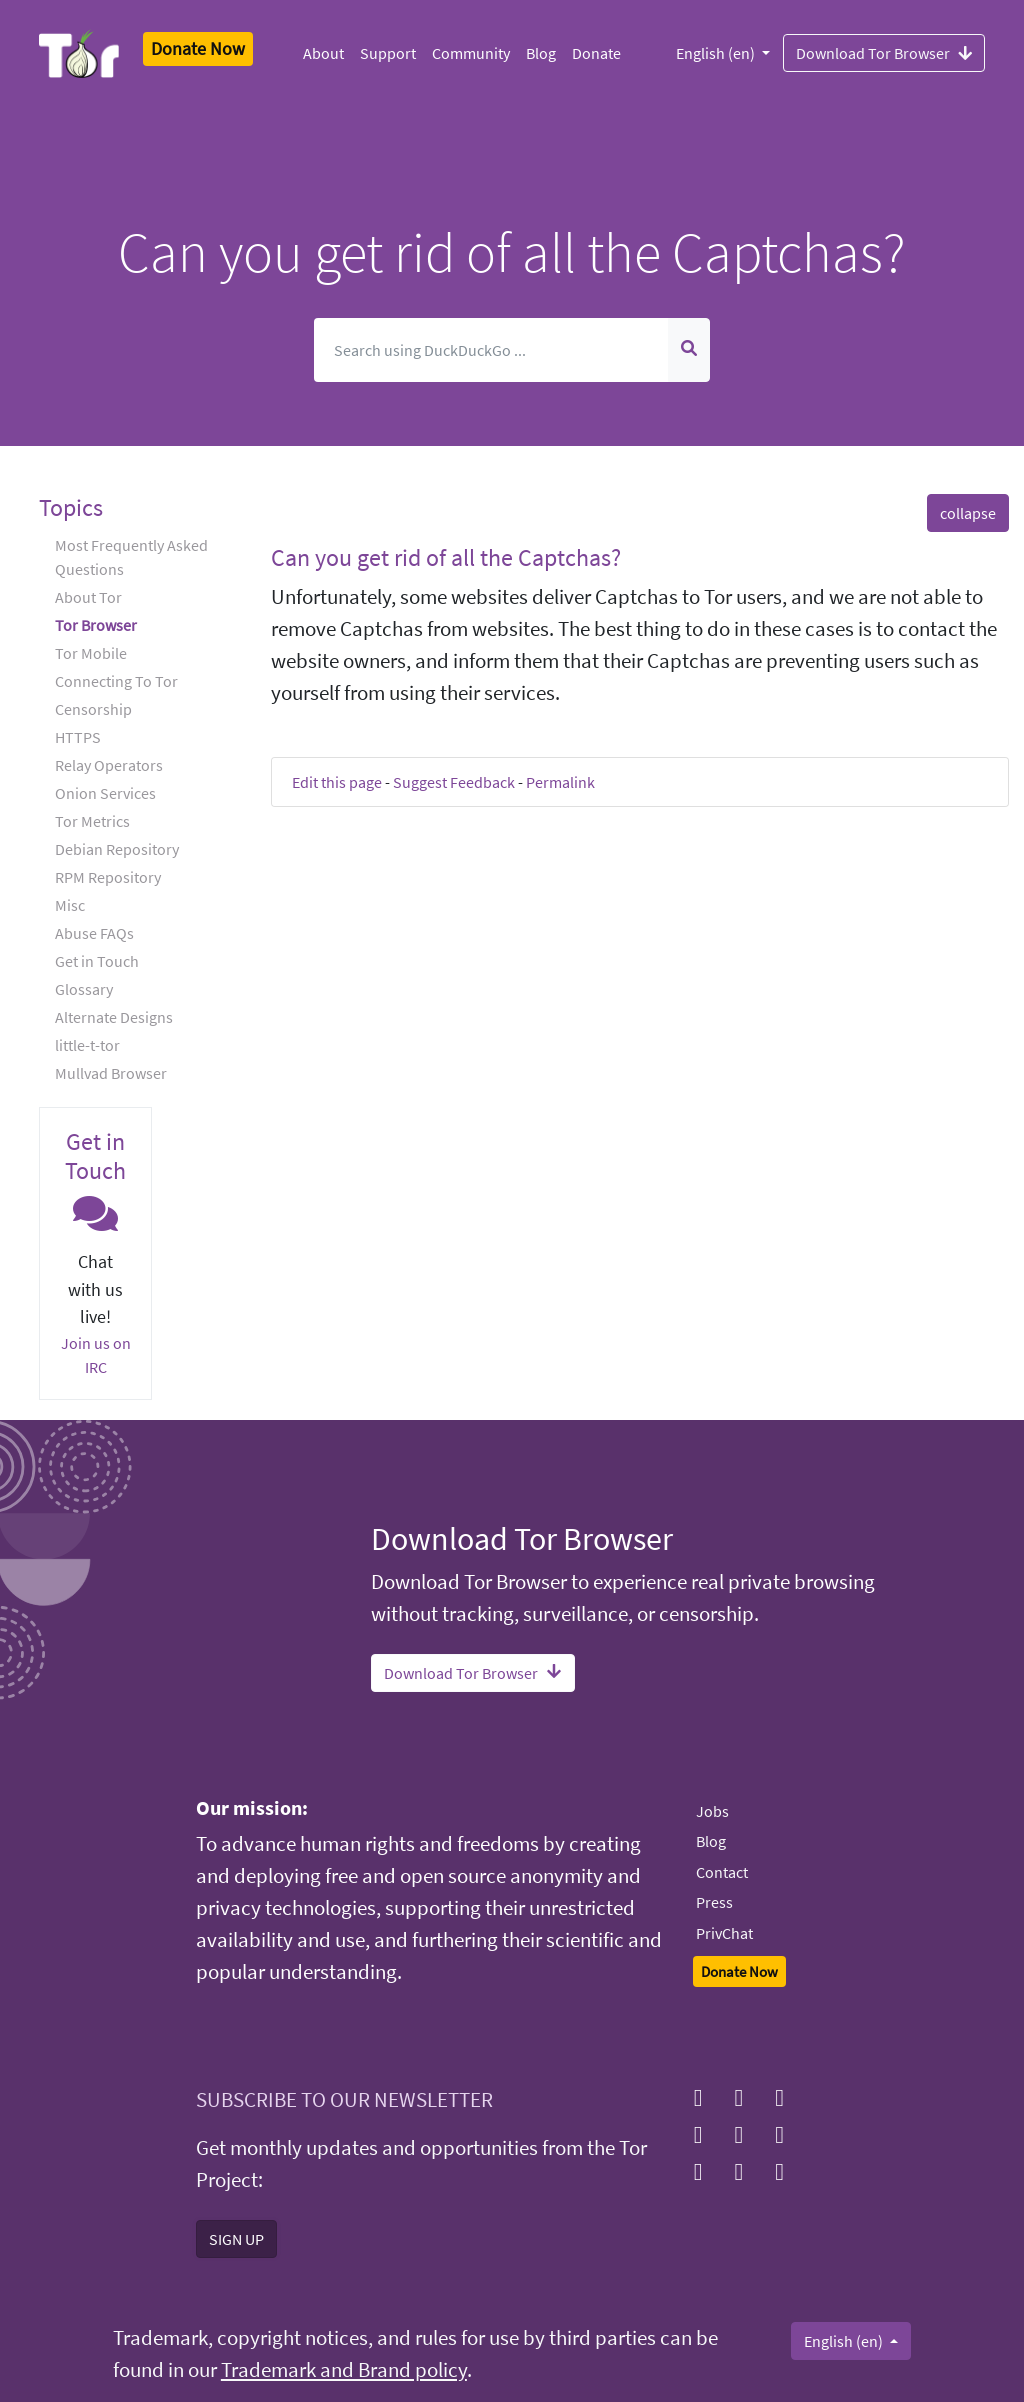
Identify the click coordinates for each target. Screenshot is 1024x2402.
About (323, 53)
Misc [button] (70, 905)
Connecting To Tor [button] (116, 681)
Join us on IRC (96, 1355)
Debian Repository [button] (117, 849)
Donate (596, 53)
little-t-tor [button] (87, 1045)
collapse (968, 513)
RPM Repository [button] (108, 877)
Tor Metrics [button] (92, 821)
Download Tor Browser (884, 52)
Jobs (712, 1811)
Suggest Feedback (454, 782)
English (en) (717, 53)
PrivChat (724, 1933)
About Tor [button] (88, 597)
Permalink (560, 782)
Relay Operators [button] (109, 765)
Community (471, 53)
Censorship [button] (93, 709)
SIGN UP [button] (236, 2239)
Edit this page (337, 782)
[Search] (492, 350)
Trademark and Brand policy (344, 2370)
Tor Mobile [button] (91, 653)
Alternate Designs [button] (114, 1017)
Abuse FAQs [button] (94, 933)
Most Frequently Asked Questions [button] (131, 557)
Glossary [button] (84, 989)
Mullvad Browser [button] (111, 1073)
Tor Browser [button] (96, 625)
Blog (541, 53)
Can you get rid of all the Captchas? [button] (446, 557)
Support (388, 53)
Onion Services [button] (105, 793)
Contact (722, 1872)
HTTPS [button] (78, 737)
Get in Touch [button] (97, 961)
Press (714, 1902)
